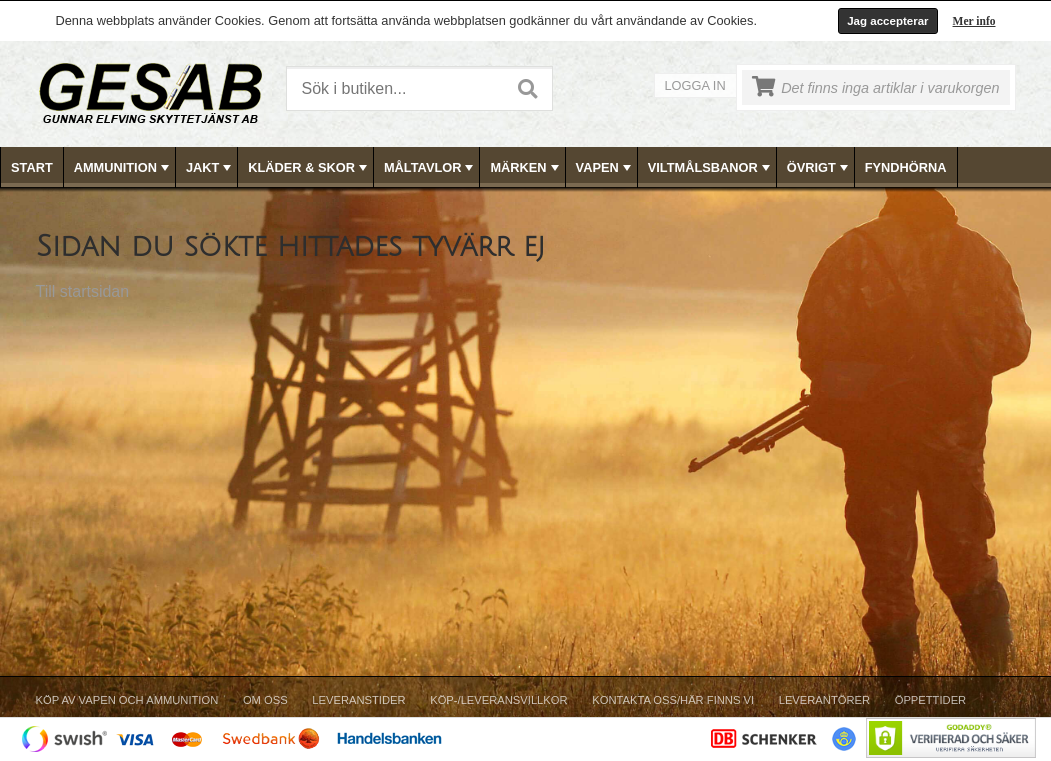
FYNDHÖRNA (906, 167)
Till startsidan (83, 291)
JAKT (210, 168)
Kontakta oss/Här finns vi (673, 700)
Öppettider (930, 700)
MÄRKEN (526, 168)
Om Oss (265, 700)
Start (32, 167)
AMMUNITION (123, 168)
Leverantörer (824, 700)
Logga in (695, 85)
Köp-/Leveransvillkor (498, 700)
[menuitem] (32, 167)
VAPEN (605, 168)
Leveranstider (358, 700)
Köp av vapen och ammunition (127, 700)
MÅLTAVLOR (430, 168)
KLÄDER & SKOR (309, 168)
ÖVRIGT (819, 168)
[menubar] (526, 167)
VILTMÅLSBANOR (711, 168)
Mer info (974, 21)
